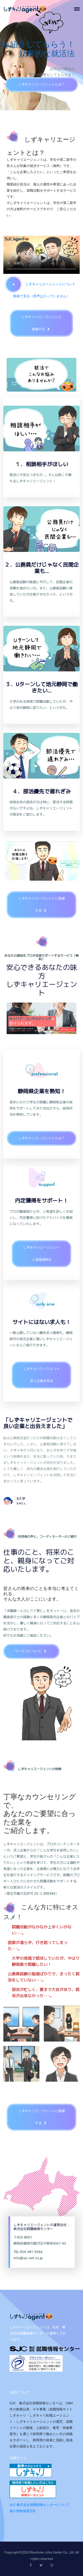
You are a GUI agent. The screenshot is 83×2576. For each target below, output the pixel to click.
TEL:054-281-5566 (28, 2252)
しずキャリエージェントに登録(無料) (41, 1254)
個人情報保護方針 (23, 2511)
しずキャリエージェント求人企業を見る (41, 1375)
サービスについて (32, 1651)
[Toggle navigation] (78, 9)
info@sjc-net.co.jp (28, 2258)
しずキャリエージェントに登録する (42, 323)
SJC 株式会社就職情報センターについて (40, 2505)
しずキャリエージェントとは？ (41, 84)
